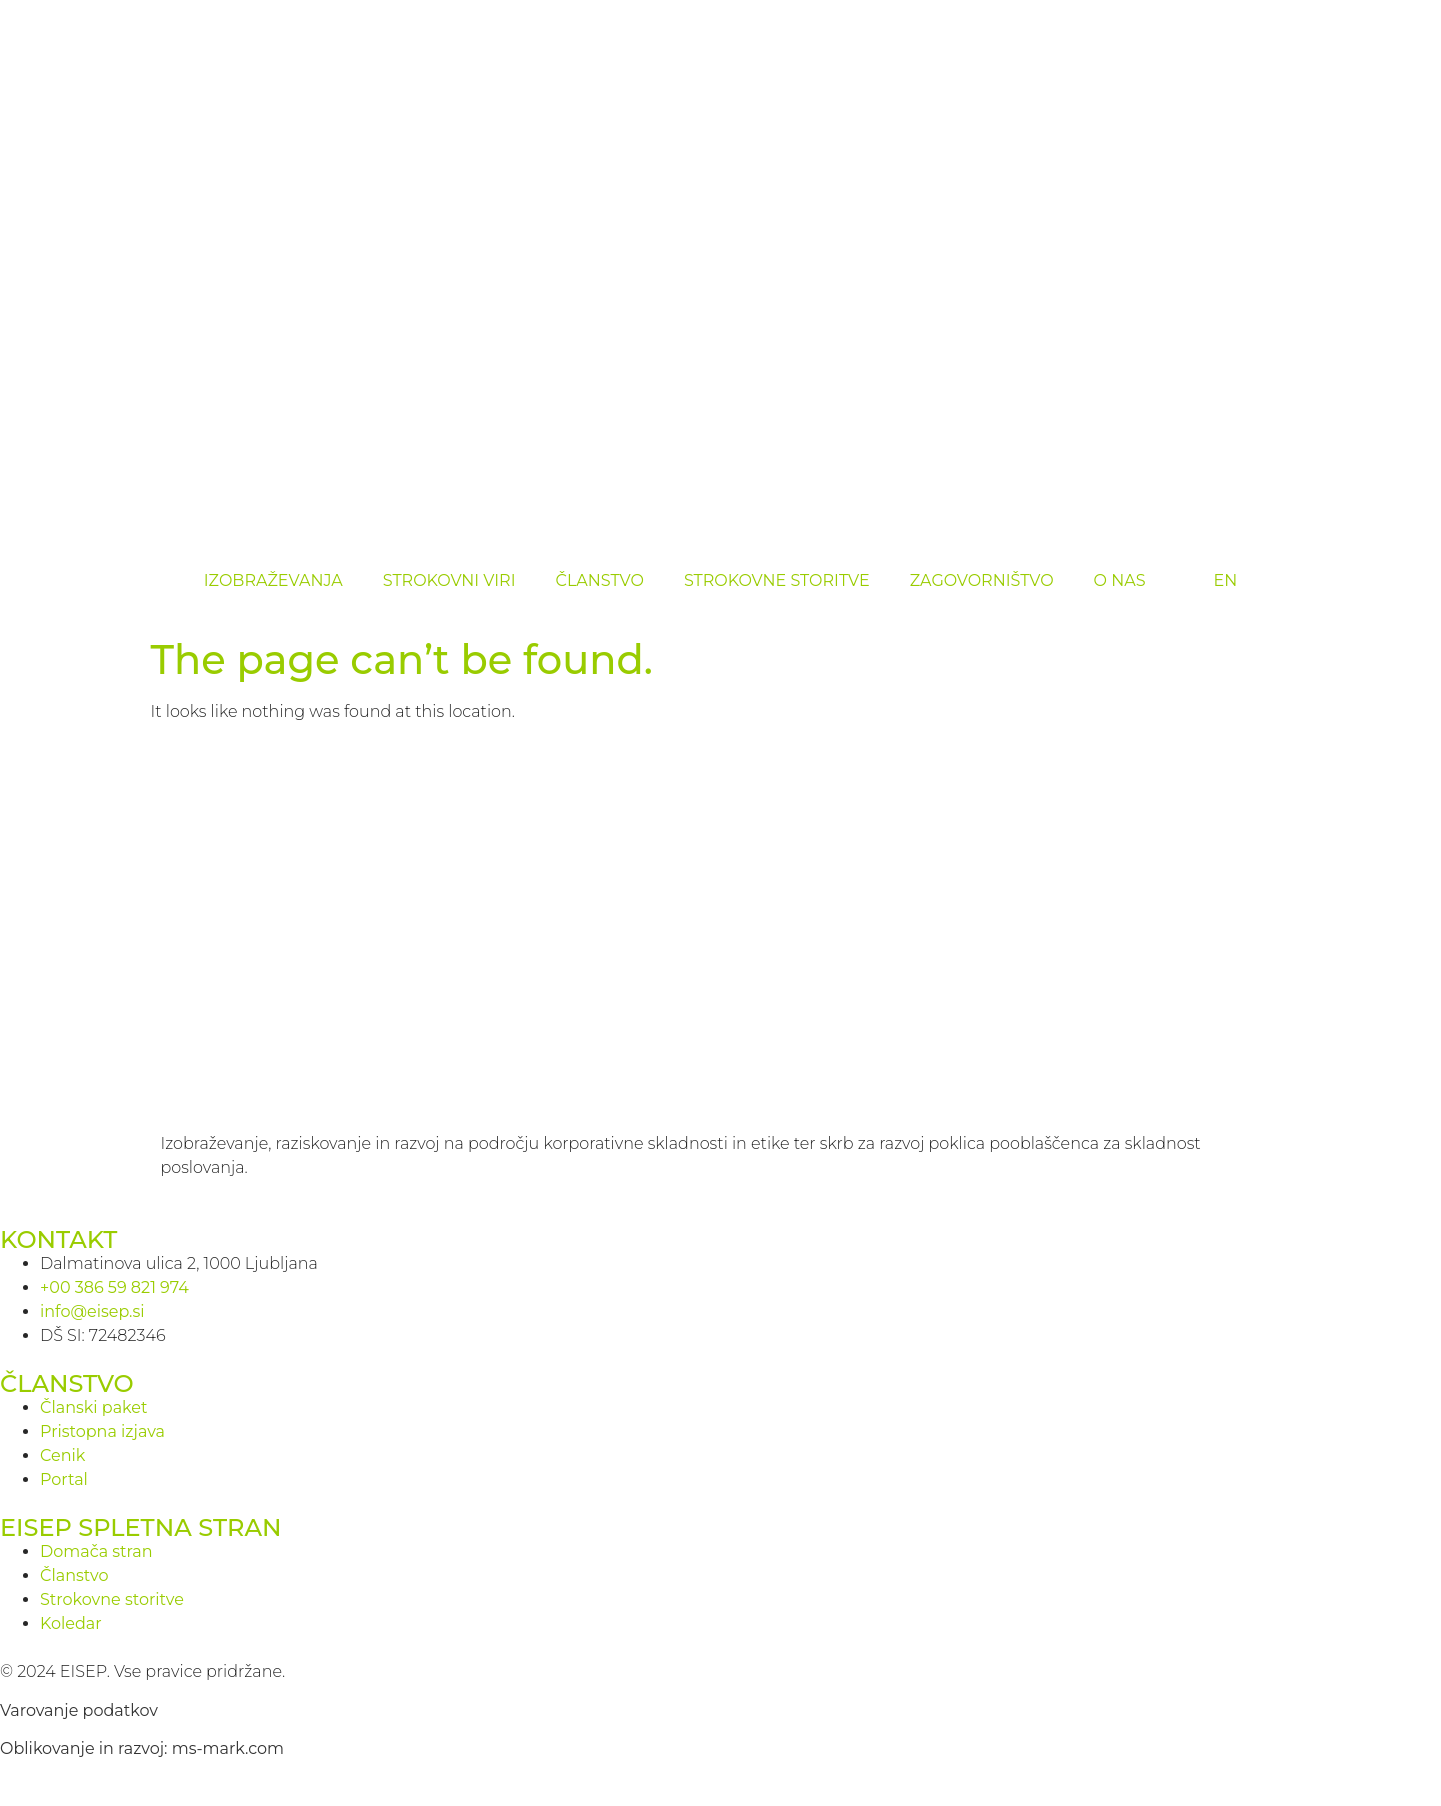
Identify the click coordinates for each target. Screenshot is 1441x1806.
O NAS (1120, 580)
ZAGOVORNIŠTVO (982, 580)
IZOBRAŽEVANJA (273, 580)
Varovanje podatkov (79, 1710)
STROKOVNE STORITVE (777, 580)
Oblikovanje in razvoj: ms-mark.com (142, 1748)
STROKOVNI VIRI (449, 580)
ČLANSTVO (600, 580)
